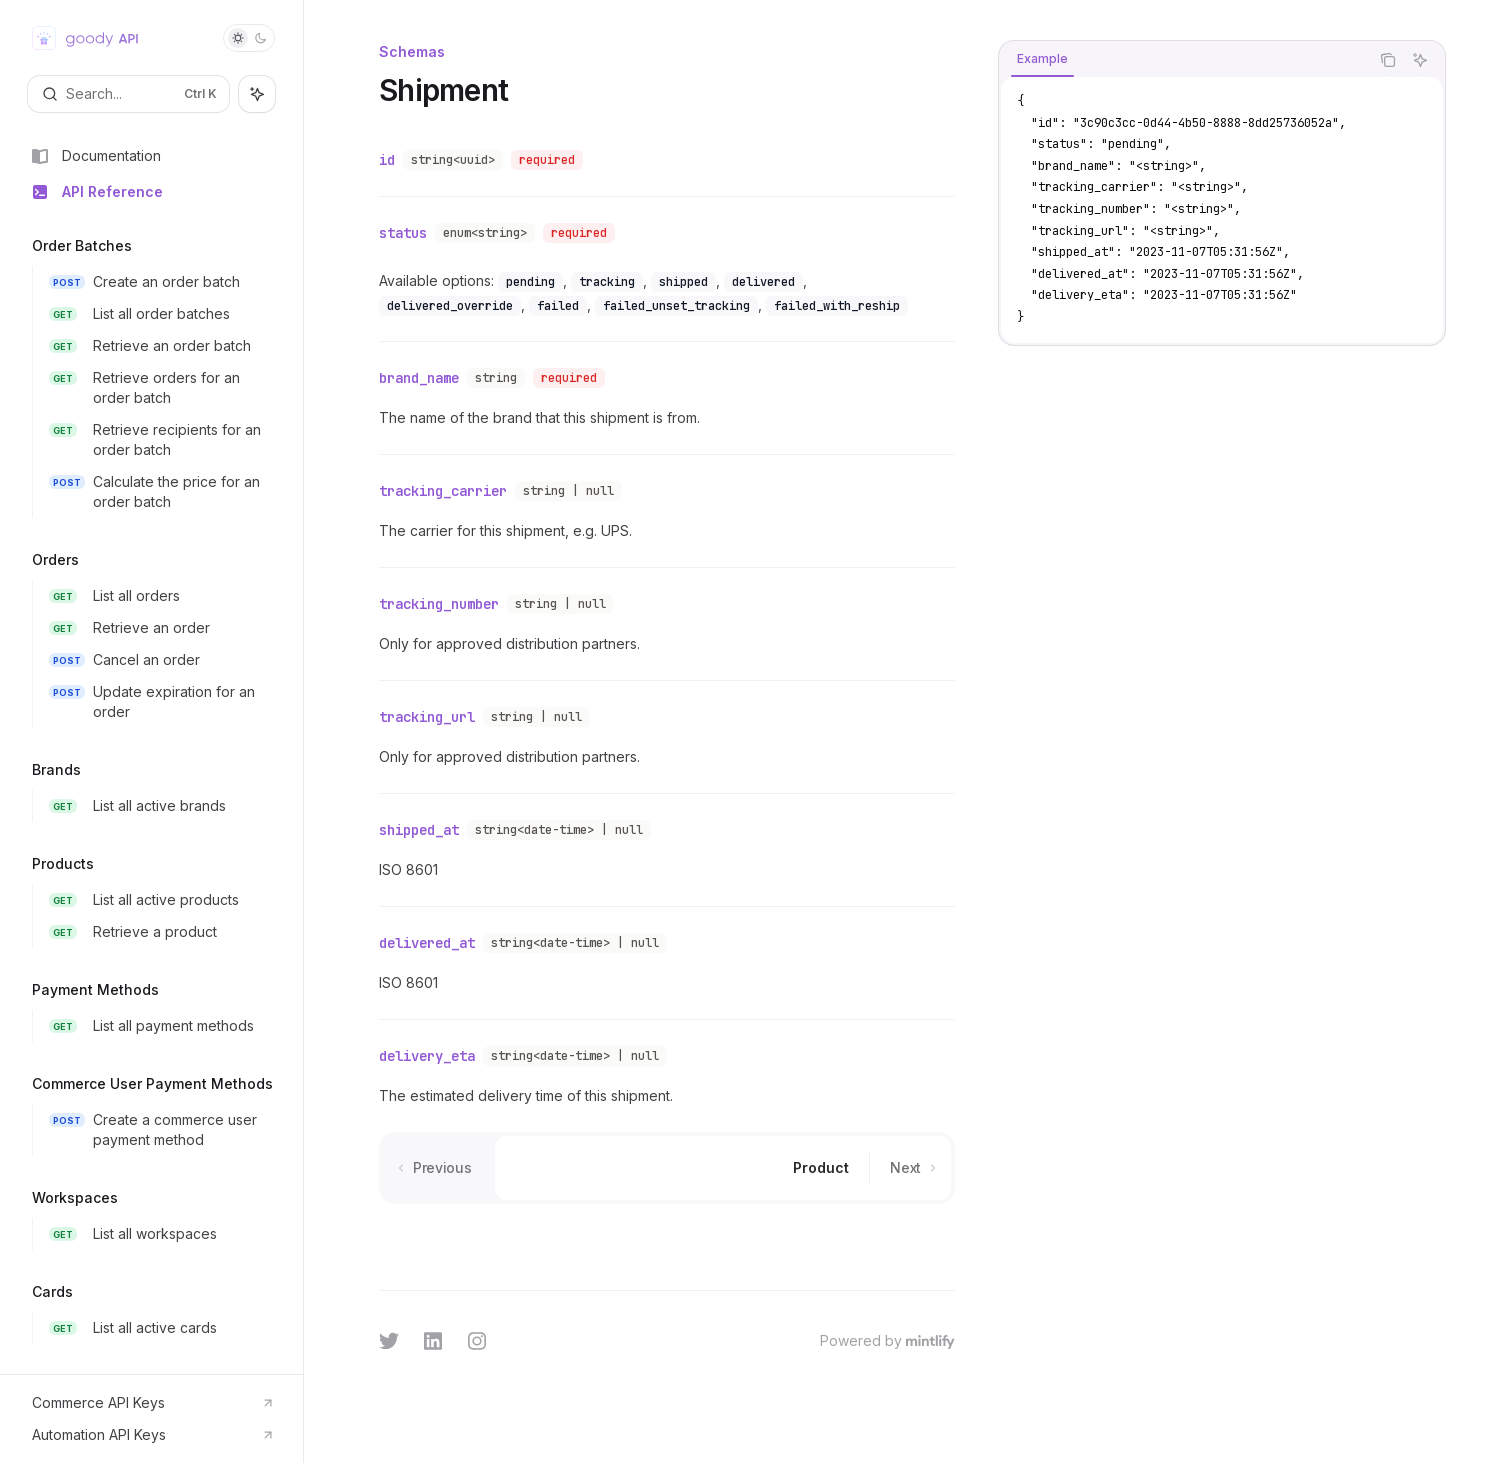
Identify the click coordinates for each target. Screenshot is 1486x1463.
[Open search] (128, 94)
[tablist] (1184, 60)
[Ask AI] (1420, 60)
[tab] (1042, 59)
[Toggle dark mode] (249, 38)
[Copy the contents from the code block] (1388, 60)
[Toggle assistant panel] (257, 94)
